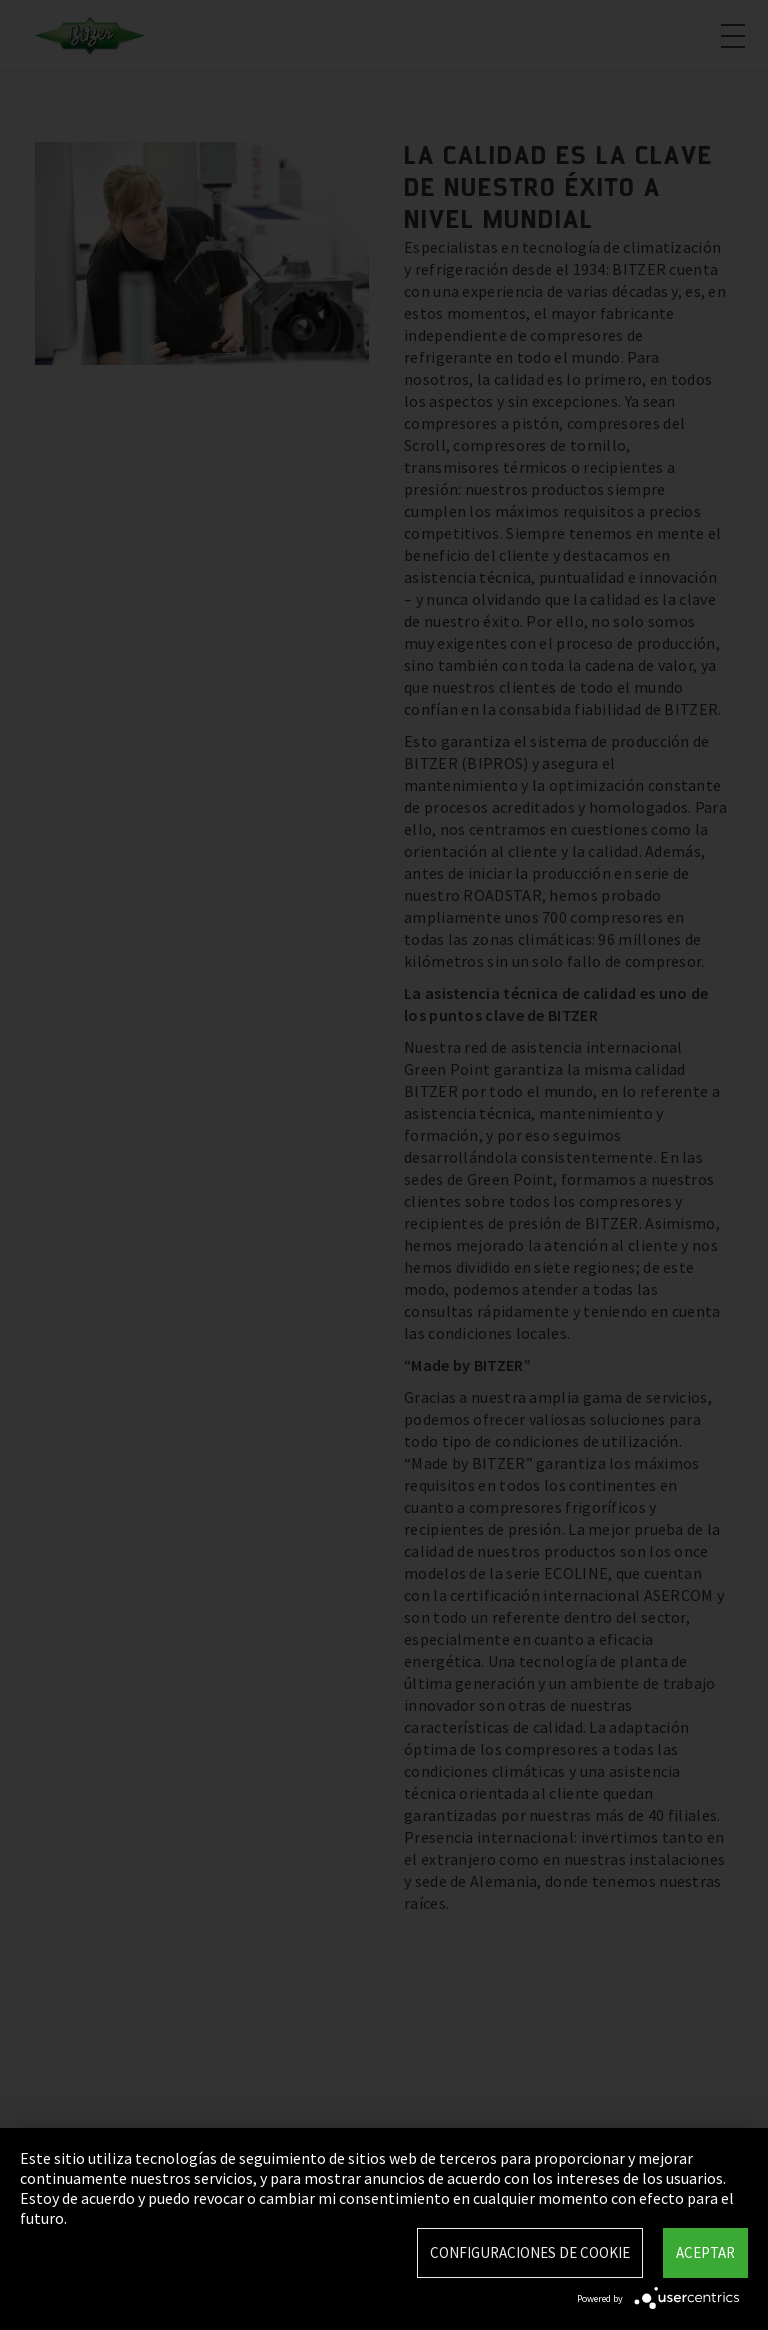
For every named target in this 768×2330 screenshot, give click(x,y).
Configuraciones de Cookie (530, 2252)
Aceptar (705, 2252)
